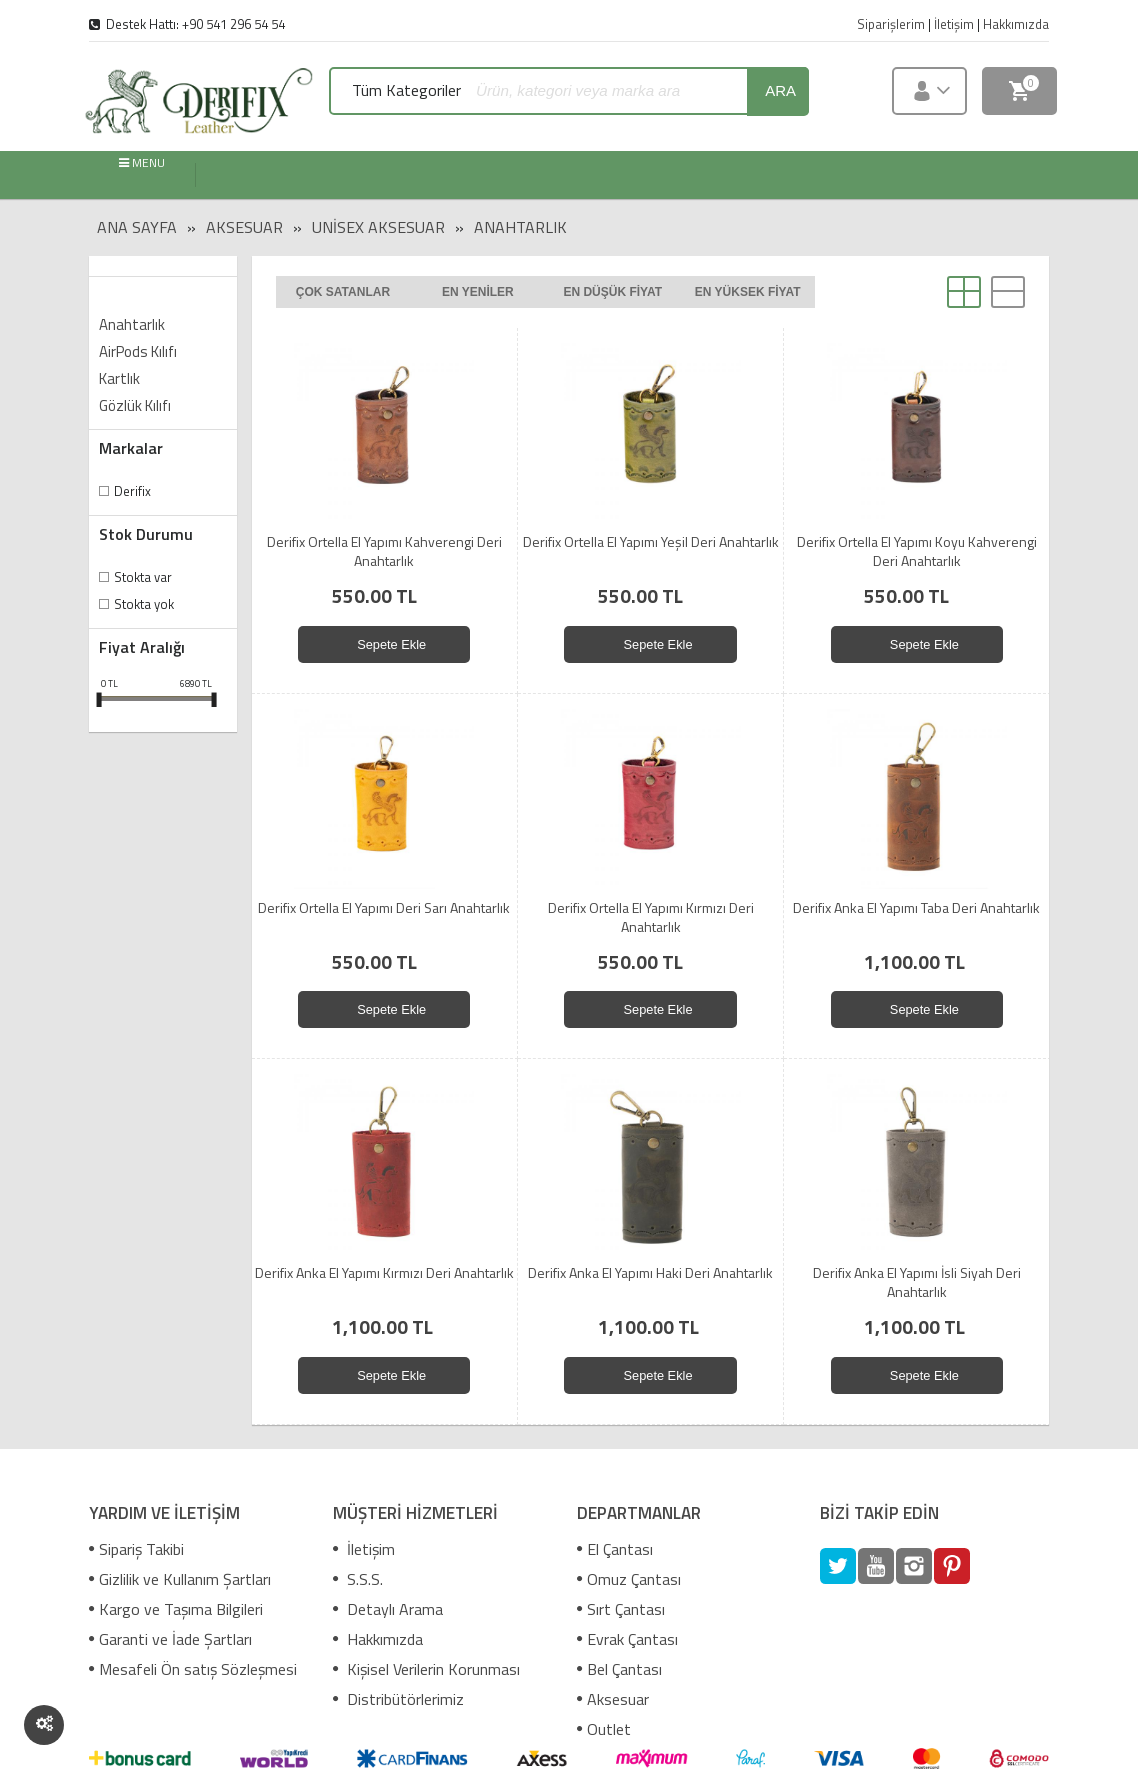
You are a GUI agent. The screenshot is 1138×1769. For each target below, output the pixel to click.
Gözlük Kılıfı (135, 405)
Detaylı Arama (388, 1609)
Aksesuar (244, 227)
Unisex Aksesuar (378, 227)
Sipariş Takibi (136, 1549)
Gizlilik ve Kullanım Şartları (180, 1579)
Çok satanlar (343, 292)
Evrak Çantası (627, 1639)
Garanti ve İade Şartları (170, 1639)
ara (780, 90)
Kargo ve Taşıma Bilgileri (176, 1609)
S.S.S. (358, 1579)
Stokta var (143, 577)
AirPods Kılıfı (138, 351)
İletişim (364, 1549)
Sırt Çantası (621, 1609)
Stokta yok (144, 604)
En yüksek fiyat (748, 292)
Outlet (604, 1729)
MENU (142, 164)
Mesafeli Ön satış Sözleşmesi (193, 1669)
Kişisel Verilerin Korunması (426, 1669)
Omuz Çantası (629, 1579)
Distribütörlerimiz (398, 1699)
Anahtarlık (520, 227)
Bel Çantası (619, 1669)
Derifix (132, 491)
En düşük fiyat (612, 292)
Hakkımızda (378, 1639)
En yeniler (478, 292)
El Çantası (615, 1549)
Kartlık (119, 378)
